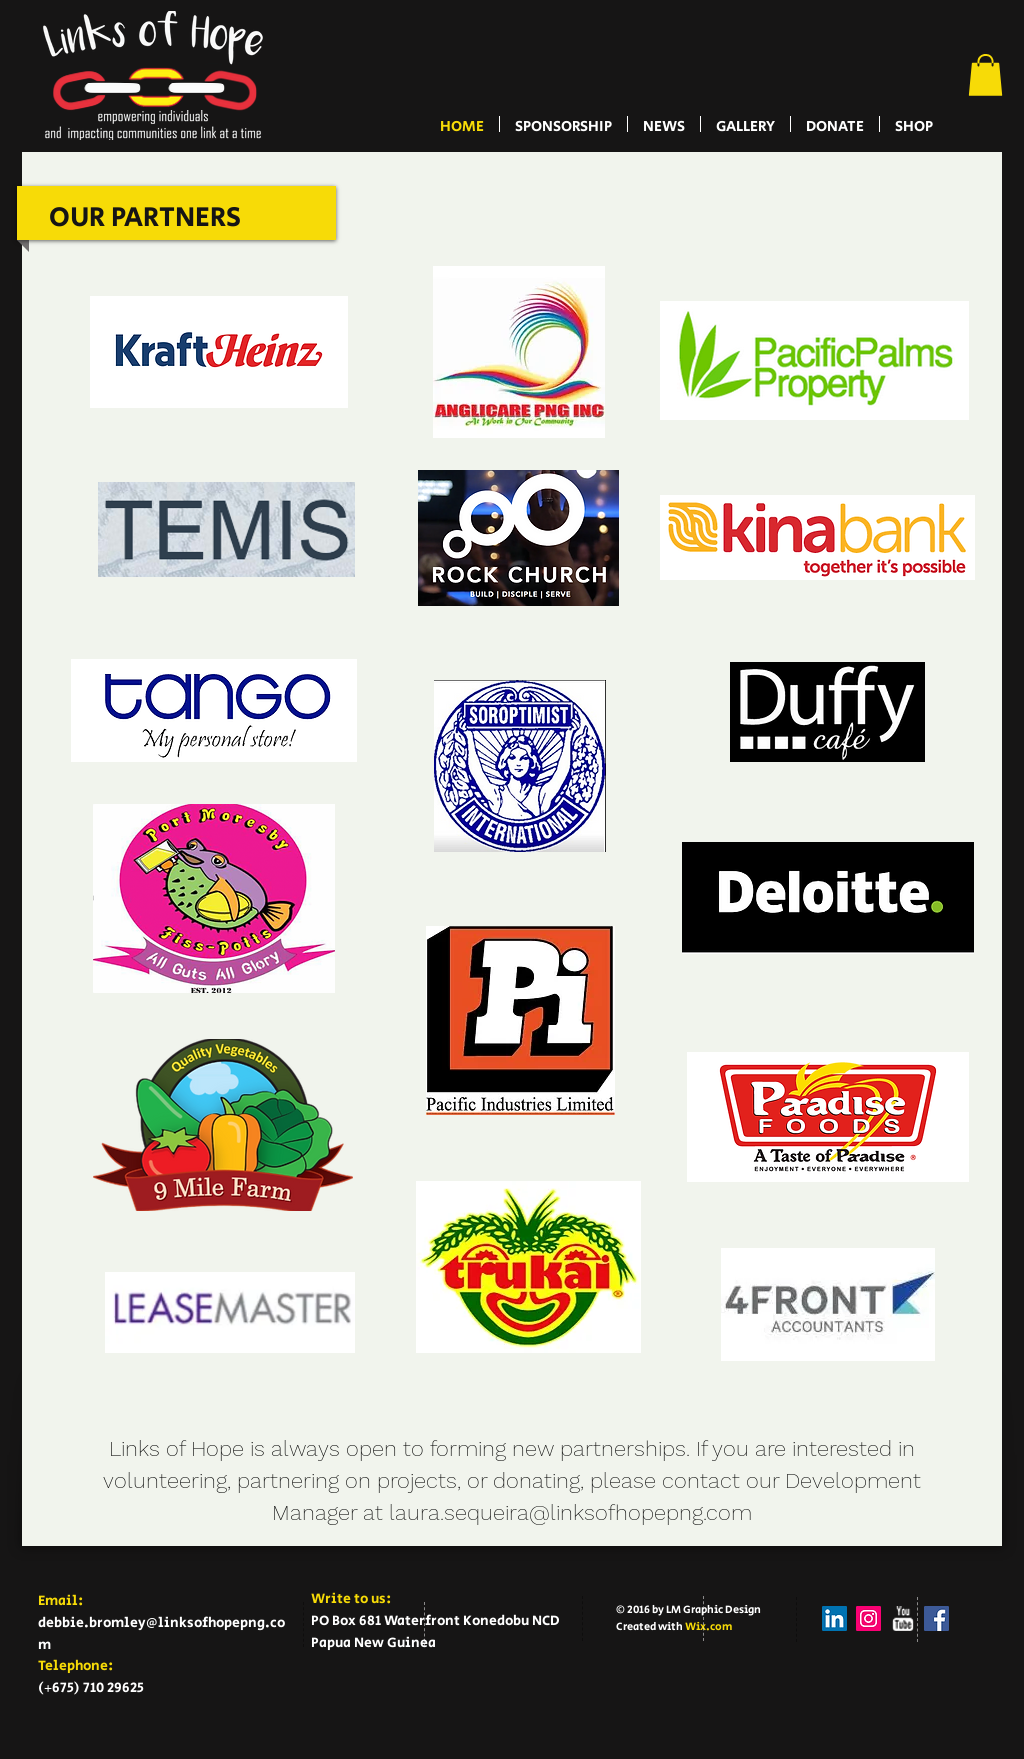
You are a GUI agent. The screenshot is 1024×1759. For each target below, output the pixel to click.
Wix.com (708, 1627)
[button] (985, 75)
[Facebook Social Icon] (936, 1618)
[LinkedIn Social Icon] (834, 1618)
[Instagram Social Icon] (868, 1618)
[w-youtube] (902, 1618)
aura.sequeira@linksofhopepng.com (573, 1512)
